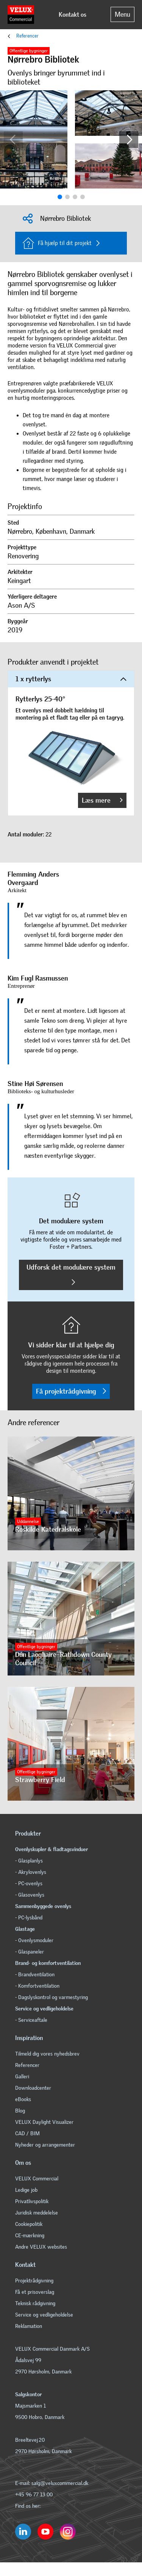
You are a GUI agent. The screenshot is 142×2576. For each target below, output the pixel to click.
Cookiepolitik (28, 2224)
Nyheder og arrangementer (45, 2145)
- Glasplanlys (29, 1861)
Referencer (27, 36)
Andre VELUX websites (41, 2247)
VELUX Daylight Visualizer (44, 2122)
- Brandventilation (35, 1974)
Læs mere (102, 800)
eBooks (23, 2099)
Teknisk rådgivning (35, 2303)
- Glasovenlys (29, 1895)
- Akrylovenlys (30, 1872)
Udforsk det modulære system (71, 1274)
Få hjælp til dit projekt (57, 243)
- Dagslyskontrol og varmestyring (51, 1997)
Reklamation (28, 2326)
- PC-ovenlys (28, 1883)
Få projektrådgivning (71, 1391)
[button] (128, 139)
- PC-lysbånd (28, 1917)
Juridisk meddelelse (36, 2213)
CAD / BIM (27, 2133)
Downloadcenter (33, 2088)
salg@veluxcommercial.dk (59, 2483)
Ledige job (26, 2190)
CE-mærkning (29, 2235)
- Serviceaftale (31, 2020)
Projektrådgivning (34, 2280)
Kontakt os (72, 14)
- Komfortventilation (37, 1986)
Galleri (22, 2076)
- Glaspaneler (29, 1952)
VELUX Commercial (36, 2178)
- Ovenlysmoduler (34, 1940)
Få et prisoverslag (34, 2292)
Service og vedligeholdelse (44, 2315)
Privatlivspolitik (31, 2201)
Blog (20, 2111)
